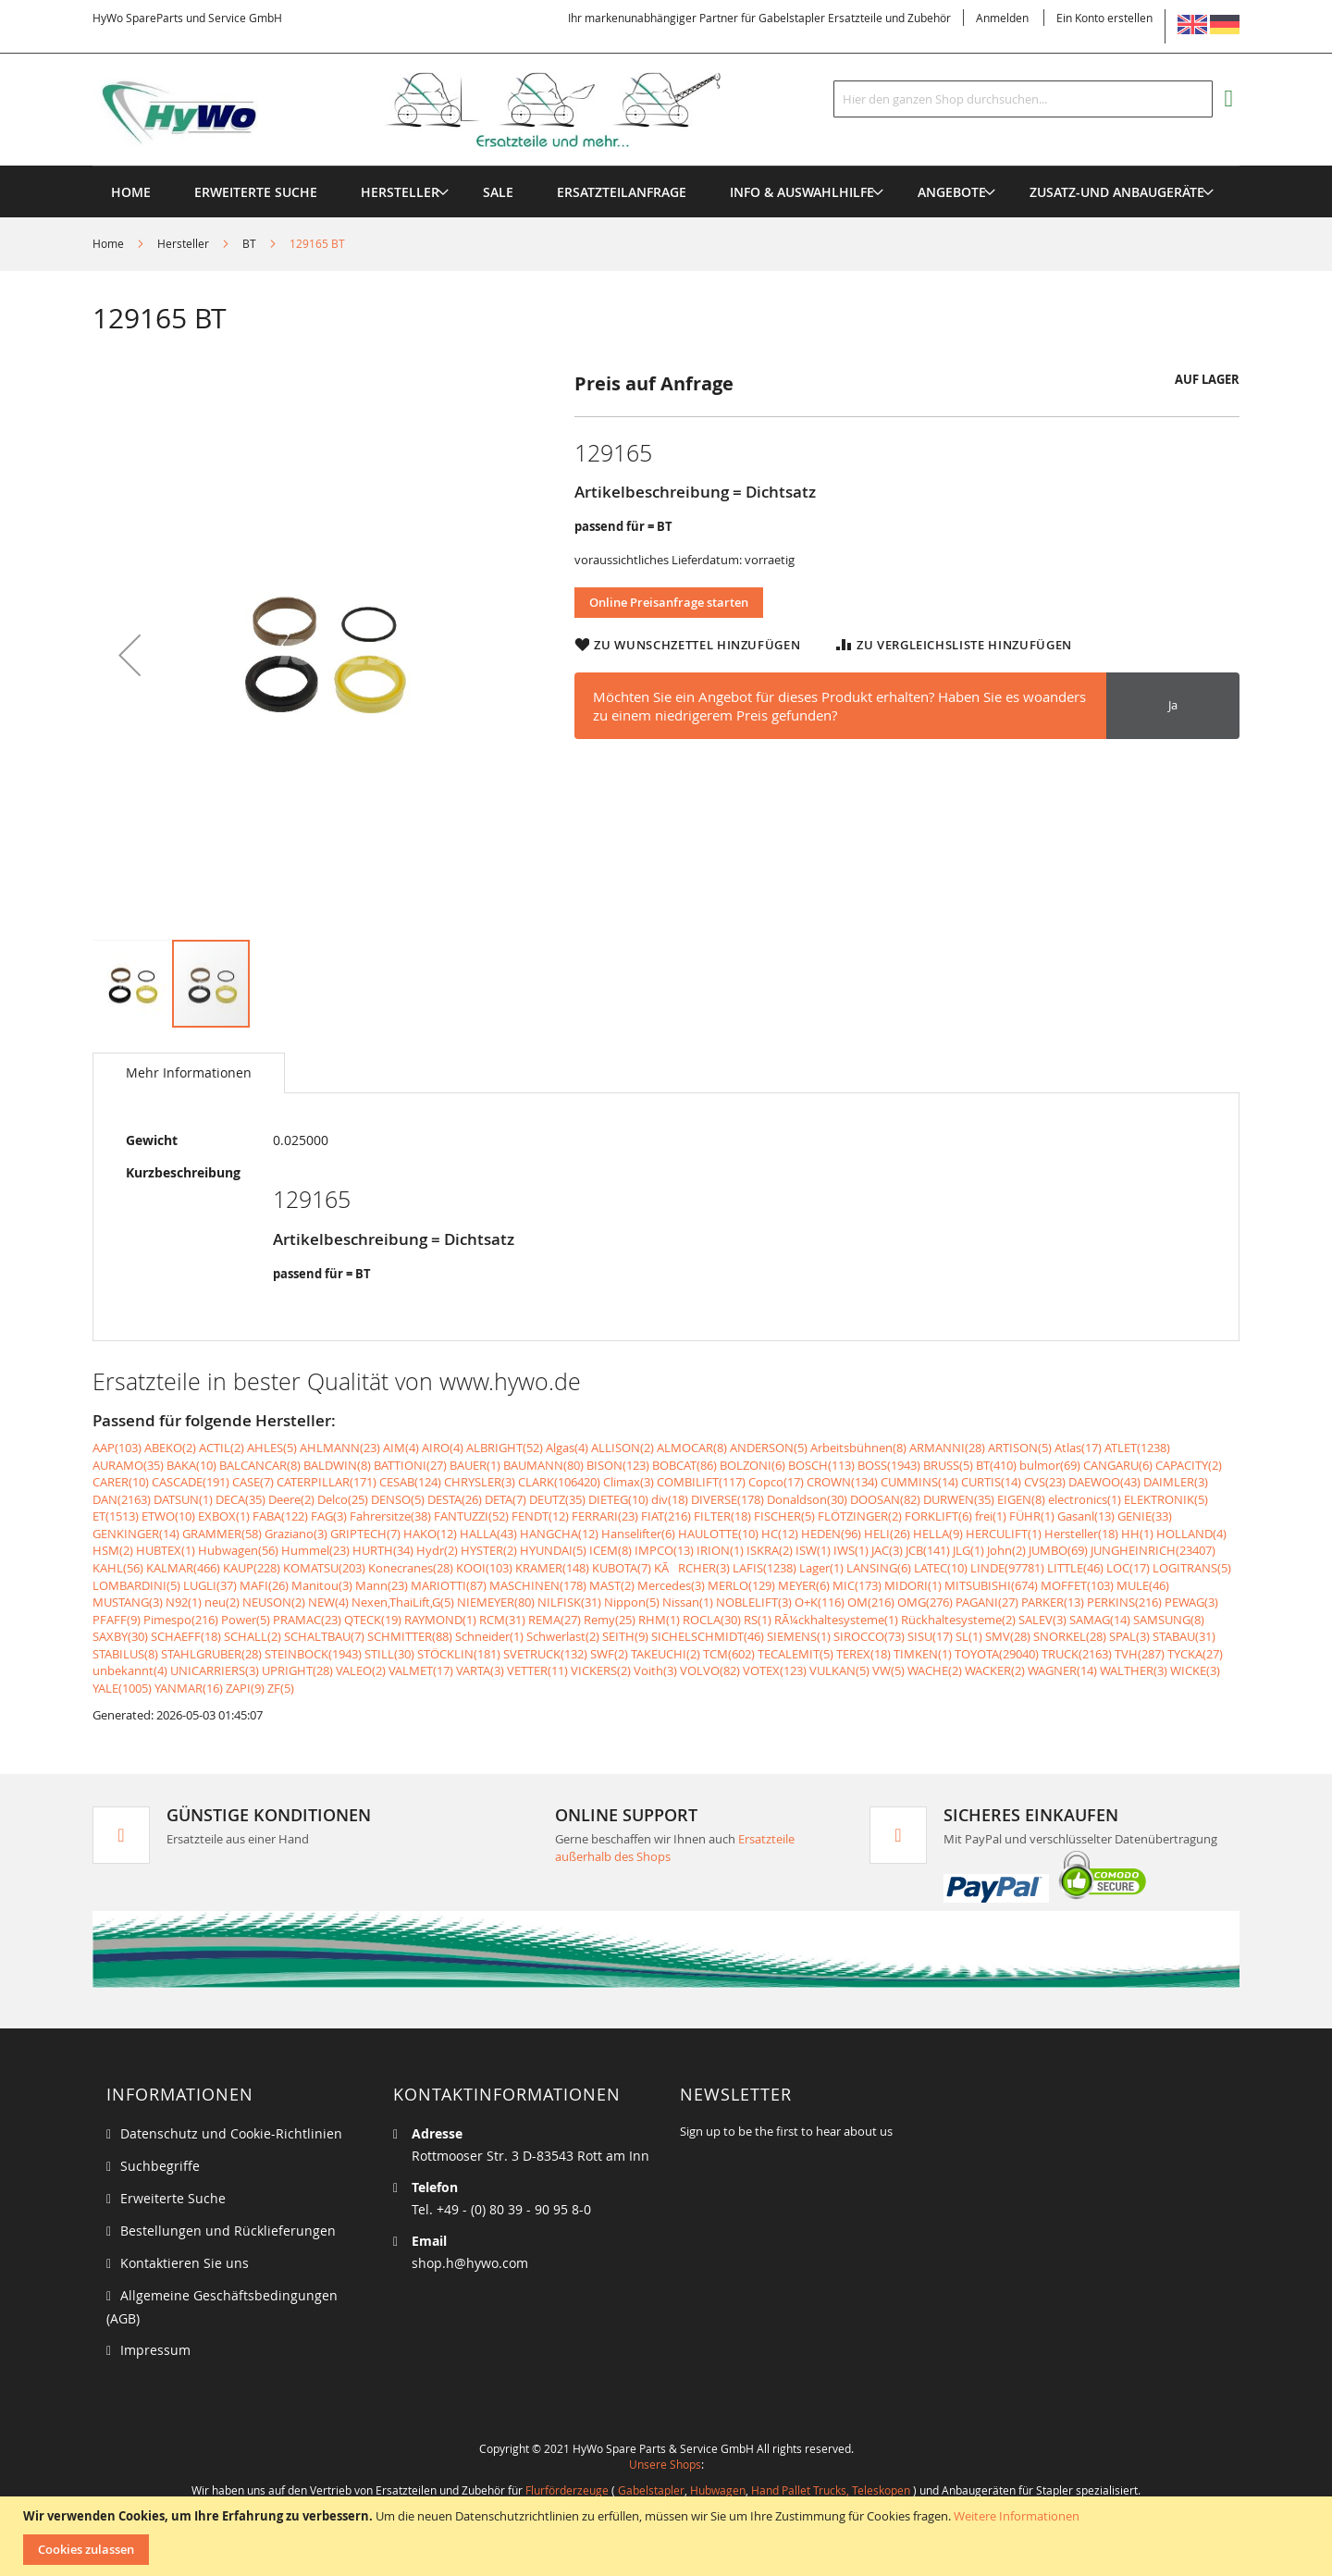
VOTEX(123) (775, 1670)
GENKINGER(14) (135, 1533)
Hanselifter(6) (638, 1533)
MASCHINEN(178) (537, 1585)
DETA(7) (505, 1499)
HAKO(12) (430, 1533)
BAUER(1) (475, 1465)
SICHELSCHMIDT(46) (707, 1636)
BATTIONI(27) (410, 1465)
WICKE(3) (1195, 1670)
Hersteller (183, 243)
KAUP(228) (251, 1567)
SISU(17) (930, 1636)
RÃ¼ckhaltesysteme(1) (836, 1619)
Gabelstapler (651, 2490)
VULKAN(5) (839, 1670)
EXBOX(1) (224, 1516)
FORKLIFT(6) (938, 1516)
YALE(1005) (122, 1688)
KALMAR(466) (183, 1567)
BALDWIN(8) (337, 1465)
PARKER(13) (1052, 1602)
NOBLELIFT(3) (754, 1602)
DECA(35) (240, 1499)
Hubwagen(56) (238, 1550)
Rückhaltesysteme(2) (958, 1619)
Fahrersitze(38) (390, 1516)
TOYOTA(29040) (997, 1653)
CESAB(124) (410, 1481)
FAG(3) (329, 1516)
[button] (129, 654)
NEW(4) (328, 1602)
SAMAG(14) (1099, 1619)
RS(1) (757, 1619)
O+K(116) (820, 1602)
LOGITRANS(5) (1192, 1567)
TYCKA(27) (1195, 1653)
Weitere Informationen (1016, 2516)
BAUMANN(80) (543, 1465)
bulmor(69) (1049, 1465)
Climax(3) (628, 1481)
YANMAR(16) (188, 1688)
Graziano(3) (296, 1533)
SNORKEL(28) (1069, 1636)
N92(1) (184, 1602)
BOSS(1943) (888, 1465)
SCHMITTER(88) (409, 1636)
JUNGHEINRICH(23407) (1153, 1550)
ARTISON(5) (1020, 1447)
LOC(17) (1128, 1567)
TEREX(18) (863, 1653)
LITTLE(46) (1075, 1567)
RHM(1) (659, 1619)
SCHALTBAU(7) (324, 1636)
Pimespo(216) (180, 1619)
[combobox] (1023, 98)
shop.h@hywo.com (470, 2263)
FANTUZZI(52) (471, 1516)
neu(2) (222, 1602)
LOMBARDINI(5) (136, 1585)
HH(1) (1137, 1533)
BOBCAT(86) (684, 1465)
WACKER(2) (995, 1670)
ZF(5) (280, 1688)
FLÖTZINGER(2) (860, 1516)
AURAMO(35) (128, 1465)
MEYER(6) (804, 1585)
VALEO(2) (361, 1670)
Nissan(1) (687, 1602)
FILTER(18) (722, 1516)
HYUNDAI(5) (553, 1550)
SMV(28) (1007, 1636)
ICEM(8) (610, 1550)
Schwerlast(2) (562, 1636)
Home (108, 243)
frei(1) (990, 1516)
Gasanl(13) (1086, 1516)
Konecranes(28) (410, 1567)
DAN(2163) (121, 1499)
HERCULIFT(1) (1004, 1533)
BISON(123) (617, 1465)
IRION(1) (720, 1550)
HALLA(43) (488, 1533)
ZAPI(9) (245, 1688)
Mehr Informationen (189, 1072)
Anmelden (1002, 17)
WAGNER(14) (1062, 1670)
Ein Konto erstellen (1104, 17)
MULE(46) (1142, 1585)
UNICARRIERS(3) (214, 1670)
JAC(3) (887, 1550)
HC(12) (779, 1533)
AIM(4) (401, 1447)
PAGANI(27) (987, 1602)
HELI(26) (887, 1533)
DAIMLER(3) (1175, 1481)
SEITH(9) (625, 1636)
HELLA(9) (938, 1533)
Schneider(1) (489, 1636)
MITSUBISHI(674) (991, 1585)
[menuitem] (400, 192)
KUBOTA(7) (621, 1567)
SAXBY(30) (120, 1636)
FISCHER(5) (784, 1516)
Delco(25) (342, 1499)
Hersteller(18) (1081, 1533)
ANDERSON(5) (769, 1447)
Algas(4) (567, 1447)
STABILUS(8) (125, 1653)
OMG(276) (925, 1602)
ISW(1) (813, 1550)
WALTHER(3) (1133, 1670)
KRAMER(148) (552, 1567)
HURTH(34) (382, 1550)
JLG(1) (968, 1550)
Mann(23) (381, 1585)
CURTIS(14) (991, 1481)
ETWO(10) (168, 1516)
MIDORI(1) (913, 1585)
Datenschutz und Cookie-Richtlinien (231, 2133)
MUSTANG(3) (127, 1602)
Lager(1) (821, 1567)
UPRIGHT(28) (297, 1670)
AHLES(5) (272, 1447)
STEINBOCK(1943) (313, 1653)
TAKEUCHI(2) (665, 1653)
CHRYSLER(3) (479, 1481)
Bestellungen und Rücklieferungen (228, 2230)
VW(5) (888, 1670)
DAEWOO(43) (1104, 1481)
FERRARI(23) (605, 1516)
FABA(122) (280, 1516)
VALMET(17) (420, 1670)
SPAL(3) (1129, 1636)
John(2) (1006, 1550)
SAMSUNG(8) (1168, 1619)
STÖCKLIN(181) (458, 1653)
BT (249, 243)
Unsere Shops (665, 2464)
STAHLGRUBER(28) (211, 1653)
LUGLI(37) (210, 1585)
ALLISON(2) (622, 1447)
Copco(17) (776, 1481)
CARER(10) (120, 1481)
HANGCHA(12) (559, 1533)
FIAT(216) (666, 1516)
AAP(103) (117, 1447)
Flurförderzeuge (567, 2490)
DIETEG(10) (618, 1499)
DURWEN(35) (958, 1499)
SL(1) (969, 1636)
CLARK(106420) (559, 1481)
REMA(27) (554, 1619)
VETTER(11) (537, 1670)
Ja (1173, 704)
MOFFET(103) (1077, 1585)
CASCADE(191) (190, 1481)
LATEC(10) (941, 1567)
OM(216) (870, 1602)
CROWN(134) (842, 1481)
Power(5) (245, 1619)
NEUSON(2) (273, 1602)
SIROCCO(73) (869, 1636)
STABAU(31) (1184, 1636)
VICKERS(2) (601, 1670)
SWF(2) (609, 1653)
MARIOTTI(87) (449, 1585)
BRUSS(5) (948, 1465)
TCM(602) (729, 1653)
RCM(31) (502, 1619)
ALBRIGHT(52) (504, 1447)
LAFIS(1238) (764, 1567)
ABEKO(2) (170, 1447)
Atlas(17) (1078, 1447)
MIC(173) (857, 1585)
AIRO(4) (442, 1447)
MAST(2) (612, 1585)
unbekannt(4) (129, 1670)
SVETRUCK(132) (545, 1653)
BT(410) (996, 1465)
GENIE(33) (1144, 1516)
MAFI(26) (264, 1585)
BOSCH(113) (821, 1465)
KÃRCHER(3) (692, 1567)
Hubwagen (718, 2490)
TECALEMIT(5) (795, 1653)
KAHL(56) (117, 1567)
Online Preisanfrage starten (668, 602)
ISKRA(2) (769, 1550)
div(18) (669, 1499)
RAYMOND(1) (440, 1619)
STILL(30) (389, 1653)
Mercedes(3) (671, 1585)
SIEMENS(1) (799, 1636)
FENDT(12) (540, 1516)
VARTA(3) (480, 1670)
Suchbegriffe (160, 2166)
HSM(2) (112, 1550)
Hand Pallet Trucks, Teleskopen (830, 2490)
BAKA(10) (191, 1465)
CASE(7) (253, 1481)
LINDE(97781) (1007, 1567)
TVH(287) (1140, 1653)
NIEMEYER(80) (496, 1602)
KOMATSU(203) (324, 1567)
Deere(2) (291, 1499)
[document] (668, 2536)
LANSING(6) (878, 1567)
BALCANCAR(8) (260, 1465)
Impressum (155, 2350)
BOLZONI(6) (752, 1465)
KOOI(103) (484, 1567)
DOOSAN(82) (885, 1499)
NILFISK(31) (569, 1602)
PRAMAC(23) (307, 1619)
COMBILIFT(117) (701, 1481)
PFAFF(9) (116, 1619)
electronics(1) (1084, 1499)
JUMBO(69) (1058, 1550)
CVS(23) (1045, 1481)
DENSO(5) (398, 1499)
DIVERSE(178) (727, 1499)
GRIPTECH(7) (365, 1533)
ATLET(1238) (1137, 1447)
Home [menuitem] (131, 192)
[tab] (188, 1073)
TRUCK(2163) (1077, 1653)
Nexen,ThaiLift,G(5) (403, 1602)
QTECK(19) (372, 1619)
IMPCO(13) (664, 1550)
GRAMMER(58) (222, 1533)
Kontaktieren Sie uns (184, 2263)
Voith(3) (655, 1670)
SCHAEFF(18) (186, 1636)
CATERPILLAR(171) (326, 1481)
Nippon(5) (632, 1602)
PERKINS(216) (1124, 1602)
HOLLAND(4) (1191, 1533)
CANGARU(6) (1118, 1465)
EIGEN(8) (1021, 1499)
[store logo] (436, 110)
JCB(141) (928, 1550)
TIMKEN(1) (923, 1653)
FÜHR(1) (1031, 1516)
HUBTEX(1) (165, 1550)
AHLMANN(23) (340, 1447)
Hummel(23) (315, 1550)
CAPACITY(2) (1188, 1465)
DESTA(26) (454, 1499)
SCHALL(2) (252, 1636)
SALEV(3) (1042, 1619)
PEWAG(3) (1191, 1602)
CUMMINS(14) (919, 1481)
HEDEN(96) (831, 1533)
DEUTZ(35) (557, 1499)
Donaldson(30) (807, 1499)
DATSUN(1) (183, 1499)
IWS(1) (851, 1550)
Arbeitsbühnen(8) (858, 1447)
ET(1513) (115, 1516)
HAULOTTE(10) (718, 1533)
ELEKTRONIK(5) (1166, 1499)
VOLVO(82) (710, 1670)
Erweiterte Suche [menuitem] (255, 192)
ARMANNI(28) (947, 1447)
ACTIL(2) (221, 1447)
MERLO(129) (741, 1585)
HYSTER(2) (489, 1550)
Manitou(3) (321, 1585)
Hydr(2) (437, 1550)
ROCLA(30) (712, 1619)
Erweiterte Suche (173, 2198)
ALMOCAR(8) (692, 1447)
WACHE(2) (934, 1670)
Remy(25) (609, 1619)
